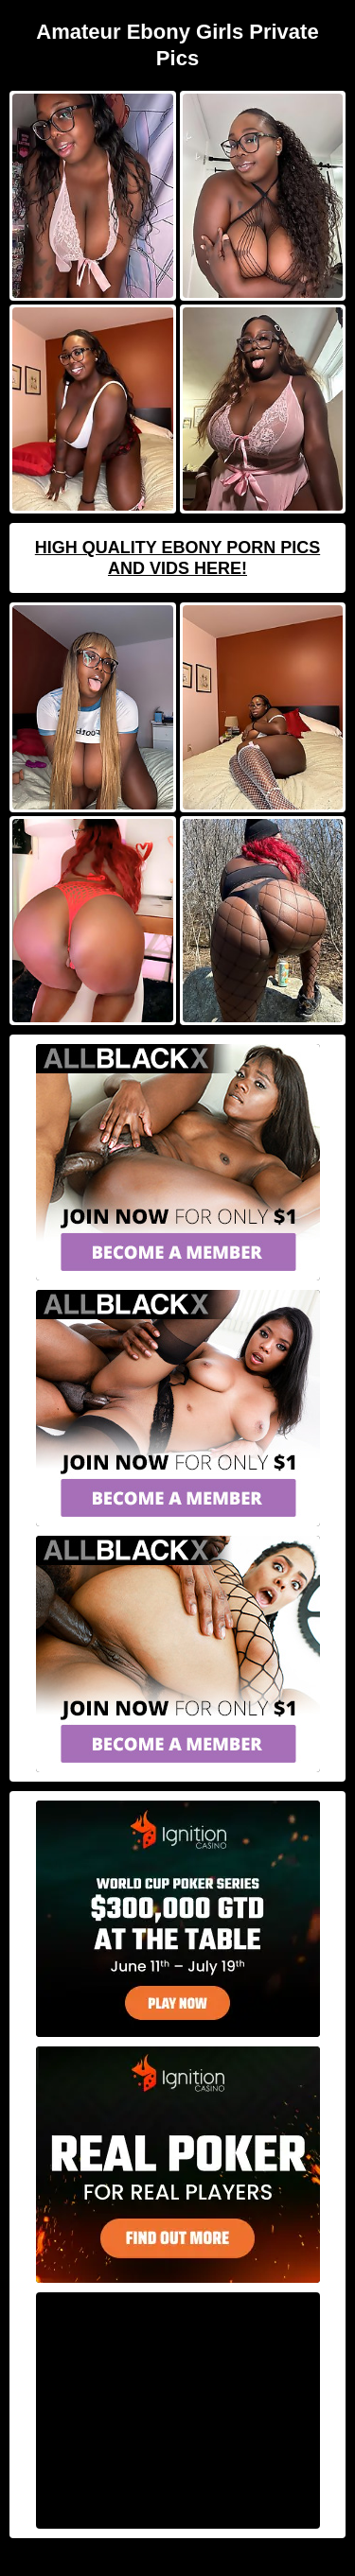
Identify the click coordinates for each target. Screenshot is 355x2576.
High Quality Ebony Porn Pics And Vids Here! (177, 558)
